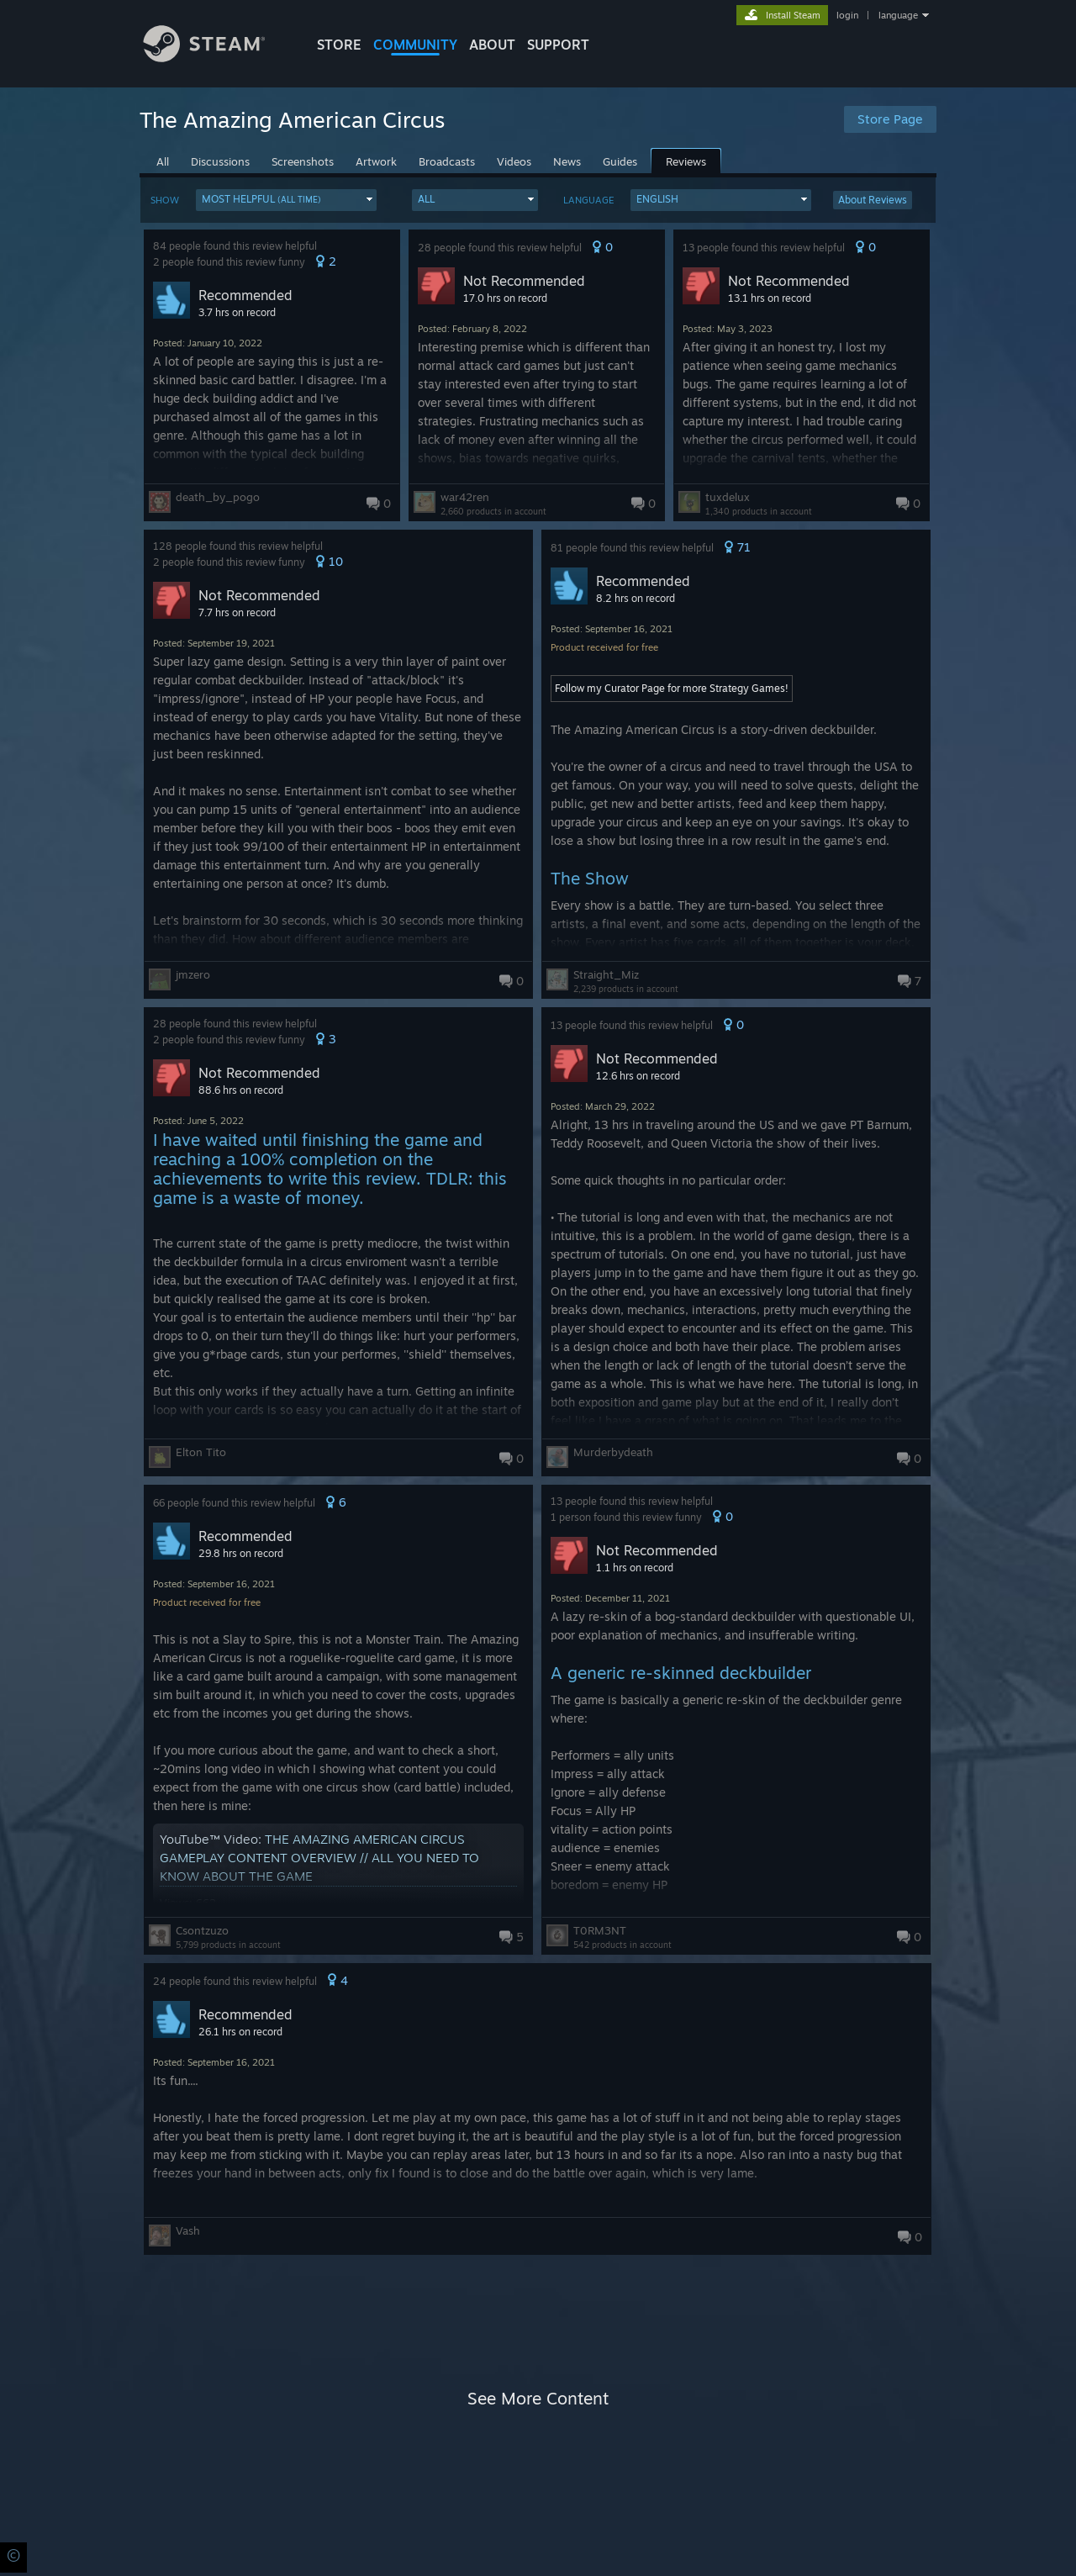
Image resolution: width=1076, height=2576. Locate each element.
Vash (188, 2230)
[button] (286, 200)
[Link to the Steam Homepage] (217, 57)
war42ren (464, 497)
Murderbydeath (613, 1452)
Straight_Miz (606, 974)
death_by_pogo (218, 497)
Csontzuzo (202, 1930)
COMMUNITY (415, 44)
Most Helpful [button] (261, 199)
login (847, 15)
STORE (339, 44)
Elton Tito (201, 1452)
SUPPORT (558, 44)
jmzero (193, 974)
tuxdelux (727, 497)
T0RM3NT (599, 1930)
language (898, 15)
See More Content (538, 2398)
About (492, 44)
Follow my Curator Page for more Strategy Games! (672, 688)
